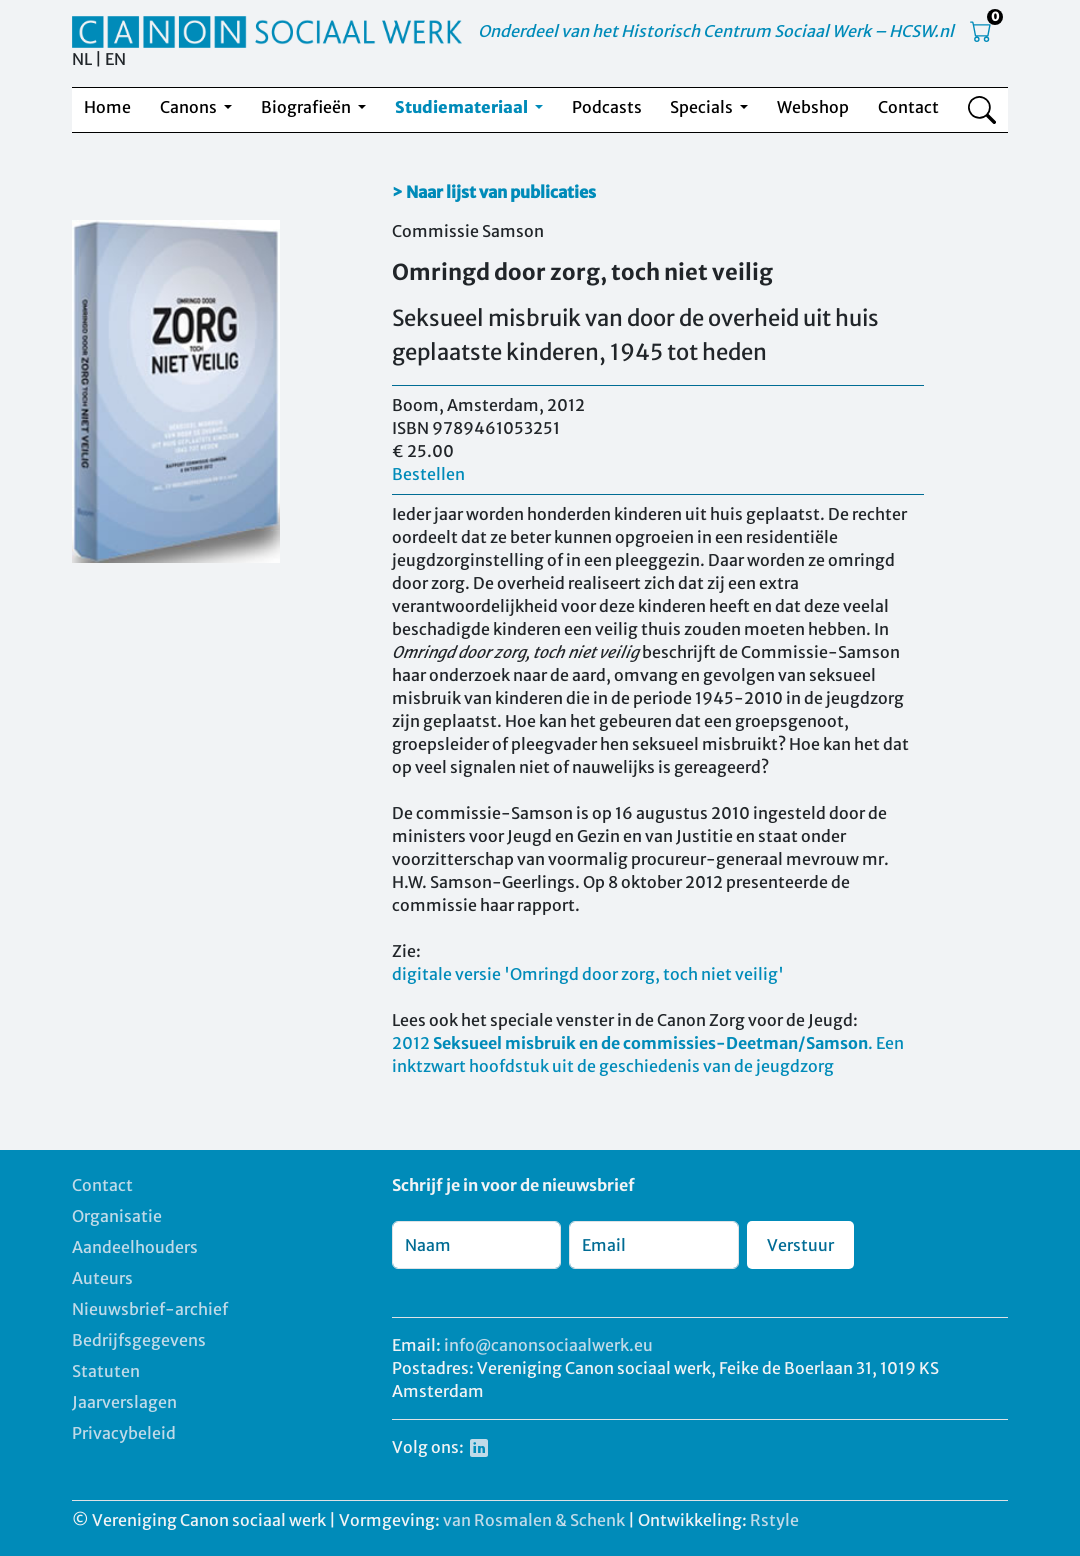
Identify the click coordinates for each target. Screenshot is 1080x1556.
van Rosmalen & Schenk (534, 1520)
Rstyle (774, 1520)
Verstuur (800, 1245)
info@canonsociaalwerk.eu (548, 1345)
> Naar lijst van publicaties (494, 192)
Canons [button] (190, 107)
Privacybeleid (124, 1433)
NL (82, 59)
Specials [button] (703, 107)
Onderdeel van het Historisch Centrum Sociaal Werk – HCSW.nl (716, 31)
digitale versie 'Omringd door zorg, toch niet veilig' (588, 974)
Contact (908, 107)
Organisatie (117, 1216)
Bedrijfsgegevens (139, 1340)
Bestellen (428, 474)
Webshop (813, 107)
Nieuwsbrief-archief (150, 1309)
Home (107, 107)
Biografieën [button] (307, 107)
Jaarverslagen (124, 1402)
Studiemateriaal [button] (463, 107)
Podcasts (607, 107)
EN (115, 59)
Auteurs (102, 1278)
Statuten (106, 1371)
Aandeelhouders (135, 1247)
